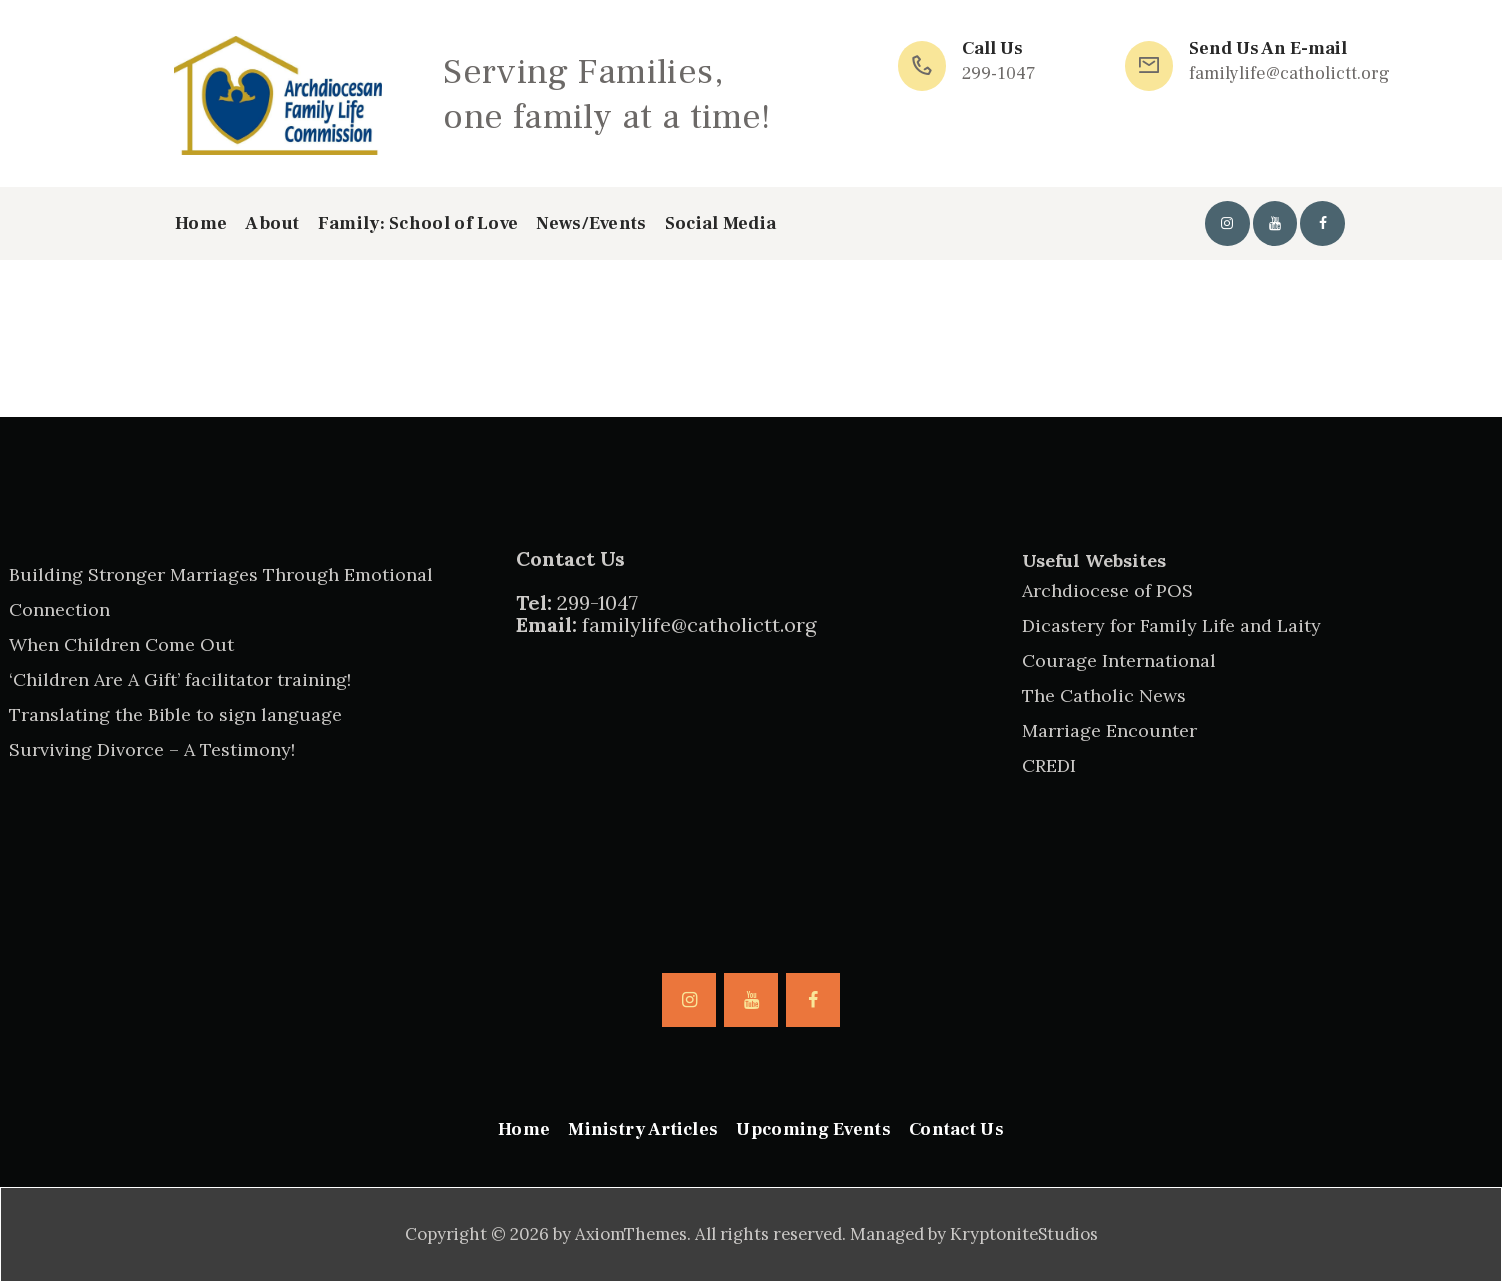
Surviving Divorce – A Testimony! (152, 749)
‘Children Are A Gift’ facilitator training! (180, 679)
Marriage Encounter (1109, 730)
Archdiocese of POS (1107, 590)
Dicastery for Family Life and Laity (1171, 625)
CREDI (1049, 765)
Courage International (1119, 660)
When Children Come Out (121, 644)
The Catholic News (1104, 695)
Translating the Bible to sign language (175, 714)
